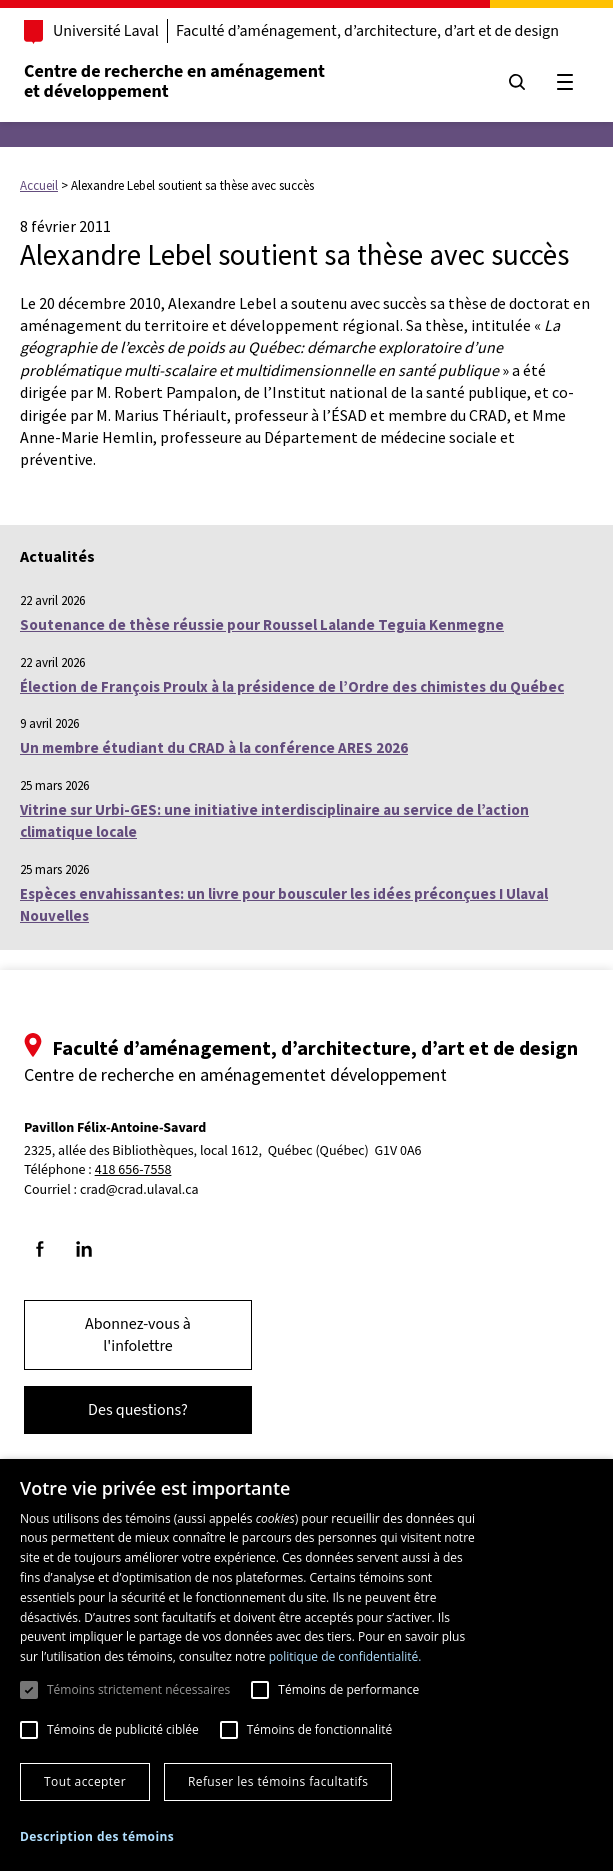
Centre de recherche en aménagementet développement (176, 81)
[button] (97, 1836)
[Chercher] (515, 82)
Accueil (39, 185)
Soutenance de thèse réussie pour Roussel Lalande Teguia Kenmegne (262, 624)
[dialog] (306, 1665)
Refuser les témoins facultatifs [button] (278, 1781)
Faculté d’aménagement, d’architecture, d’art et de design (369, 31)
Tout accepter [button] (85, 1781)
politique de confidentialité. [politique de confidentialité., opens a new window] (345, 1656)
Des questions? (140, 1410)
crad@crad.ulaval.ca (141, 1190)
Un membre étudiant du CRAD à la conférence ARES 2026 (214, 747)
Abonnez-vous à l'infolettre (140, 1335)
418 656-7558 (135, 1170)
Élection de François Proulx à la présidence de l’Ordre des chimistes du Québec (292, 686)
